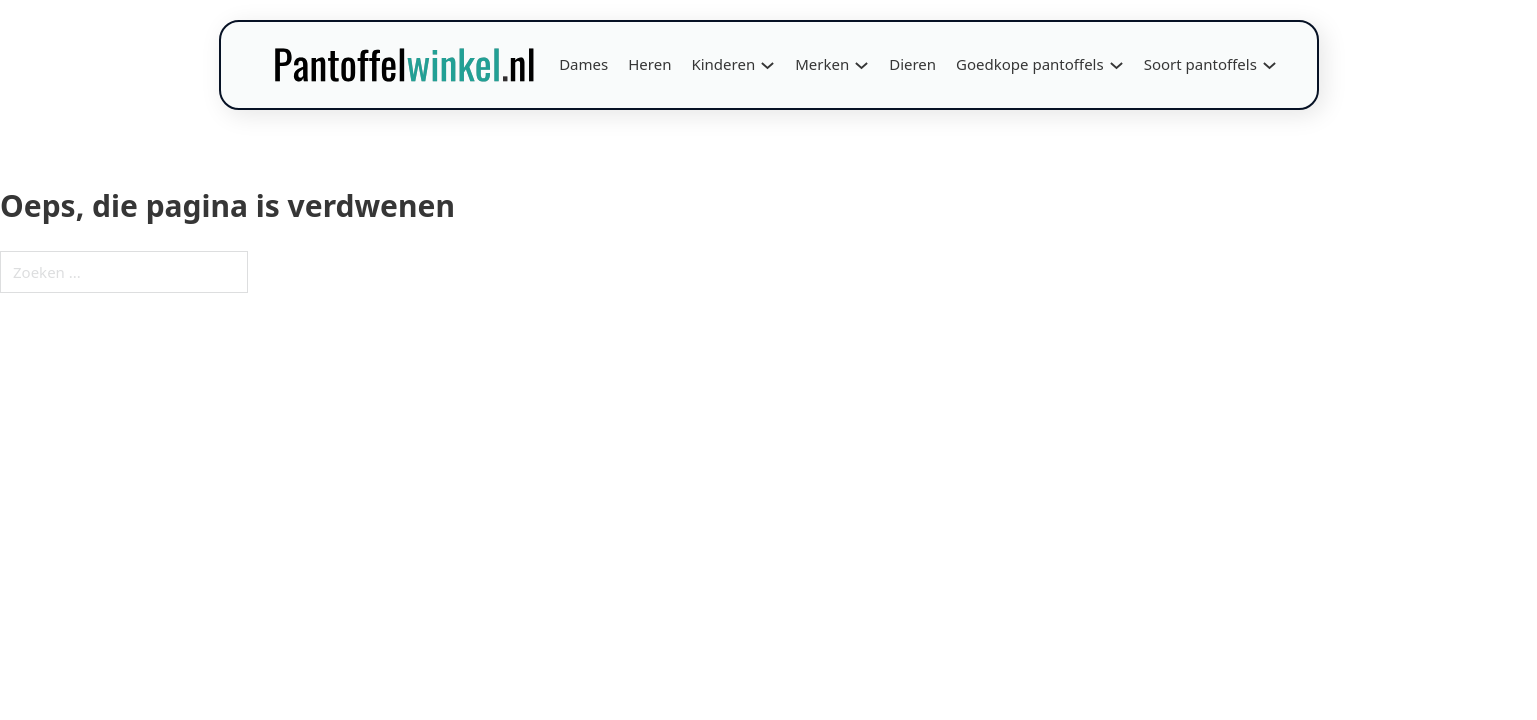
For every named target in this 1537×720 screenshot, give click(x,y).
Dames (583, 64)
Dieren (912, 64)
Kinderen (723, 64)
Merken (822, 64)
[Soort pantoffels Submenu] (1269, 65)
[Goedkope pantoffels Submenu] (1116, 65)
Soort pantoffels (1200, 64)
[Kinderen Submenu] (767, 65)
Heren (649, 64)
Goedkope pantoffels (1030, 64)
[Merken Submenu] (861, 65)
